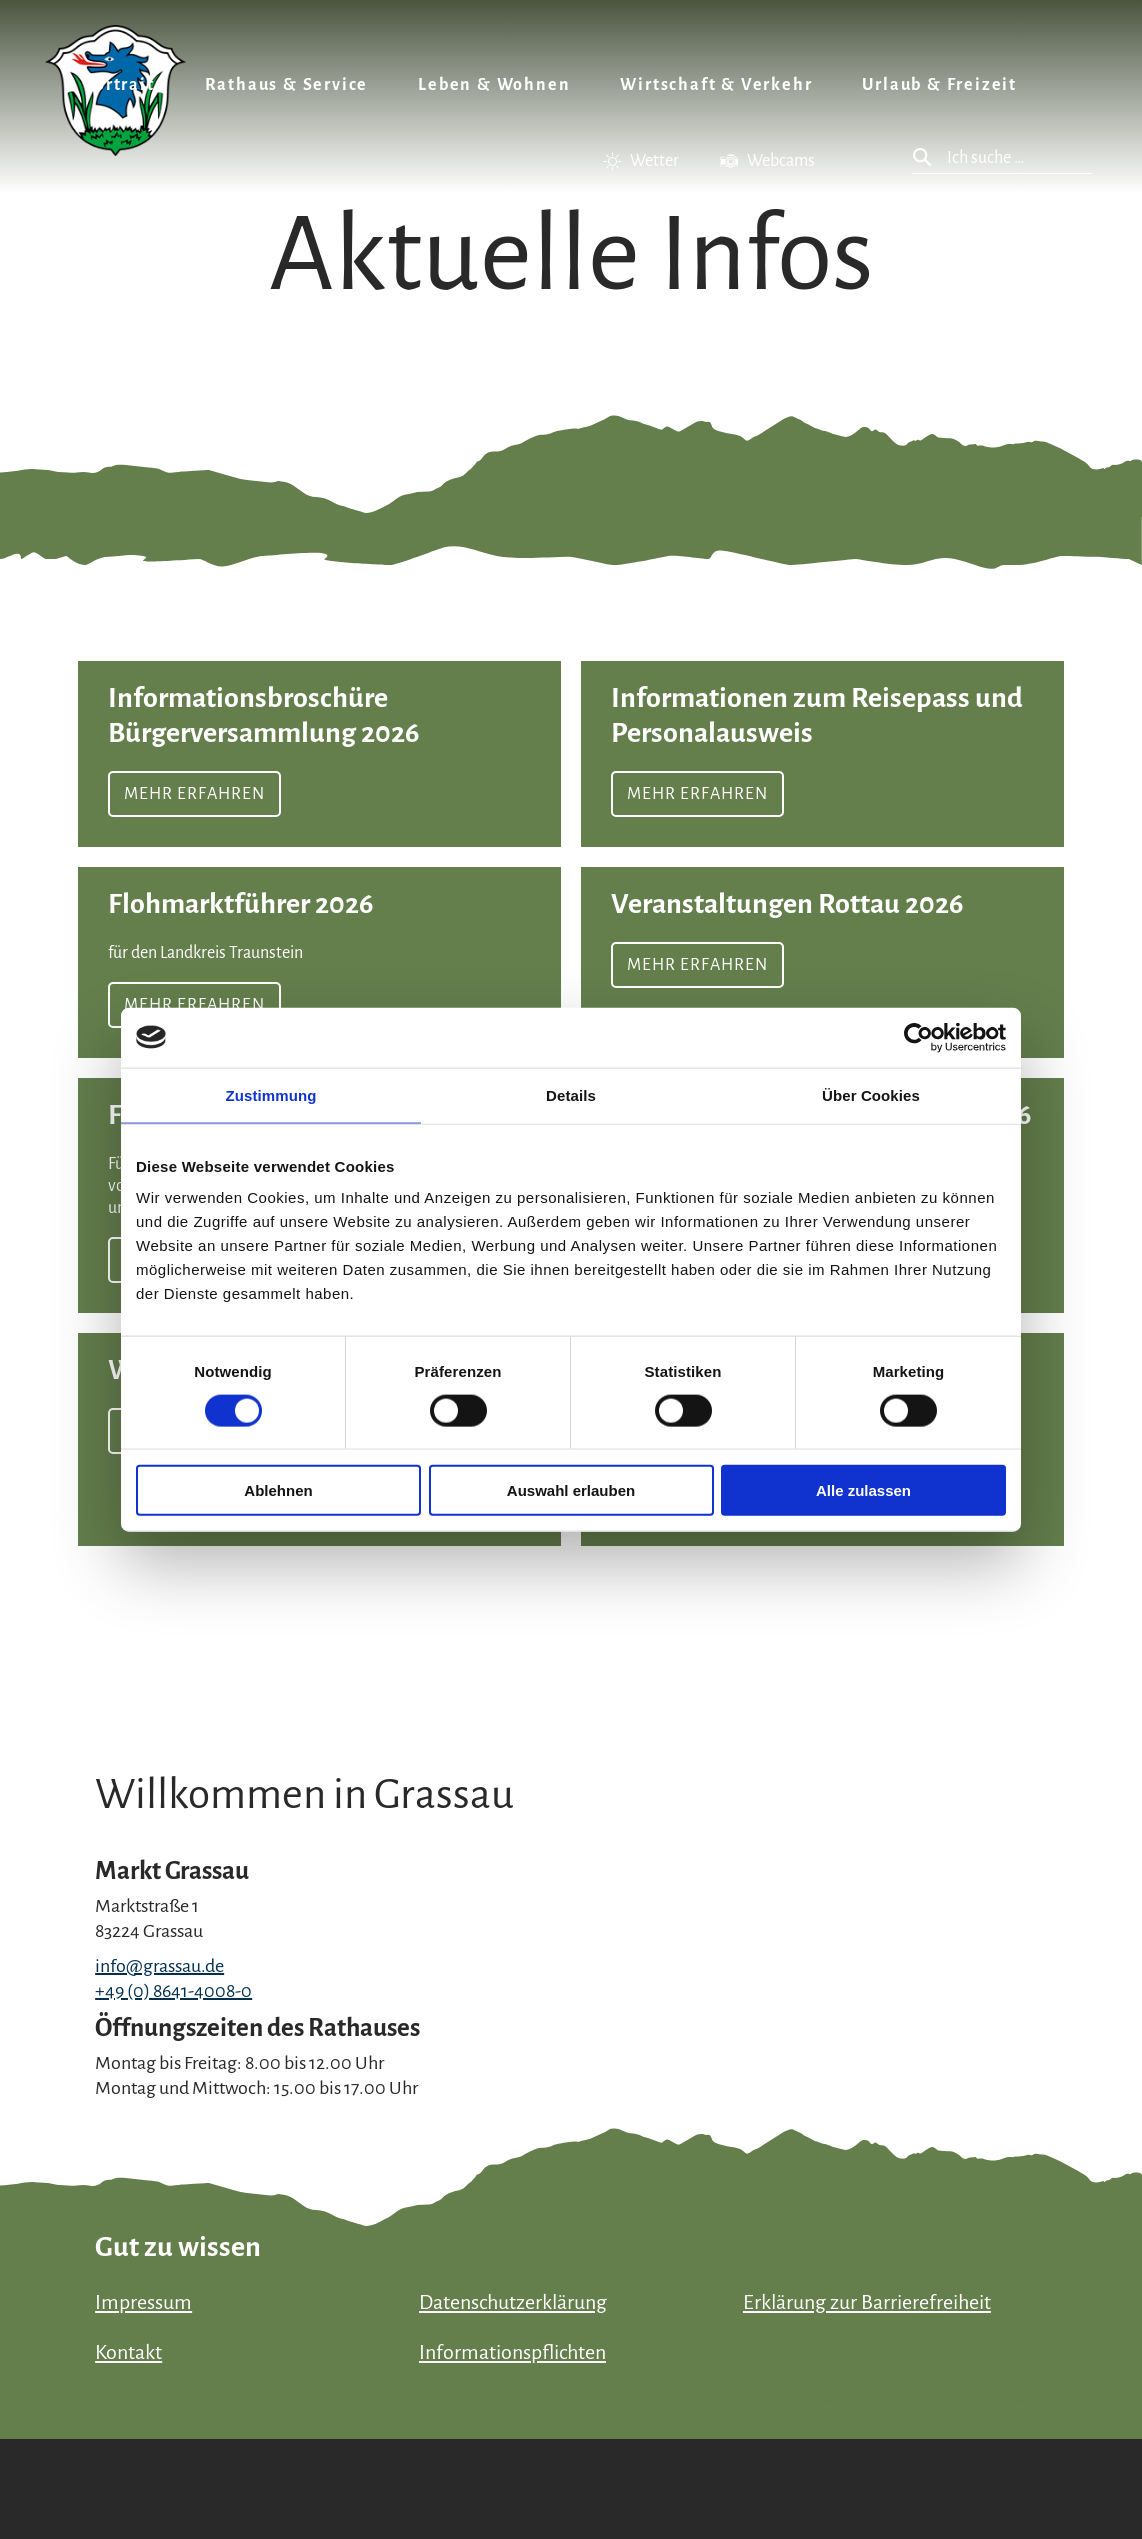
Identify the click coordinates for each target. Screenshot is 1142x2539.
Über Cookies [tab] (871, 1094)
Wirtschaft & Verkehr (716, 85)
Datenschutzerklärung (513, 2302)
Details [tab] (571, 1094)
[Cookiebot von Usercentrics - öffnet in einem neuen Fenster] (918, 1037)
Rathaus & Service (287, 85)
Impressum (143, 2302)
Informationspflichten (512, 2352)
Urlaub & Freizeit (939, 85)
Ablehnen (278, 1490)
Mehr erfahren (319, 754)
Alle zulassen (863, 1490)
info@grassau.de (159, 1966)
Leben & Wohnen (494, 85)
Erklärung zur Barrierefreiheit (867, 2302)
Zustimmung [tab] (271, 1094)
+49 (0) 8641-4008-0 (173, 1991)
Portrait (119, 85)
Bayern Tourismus (947, 2453)
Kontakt (128, 2352)
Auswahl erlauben (571, 1490)
